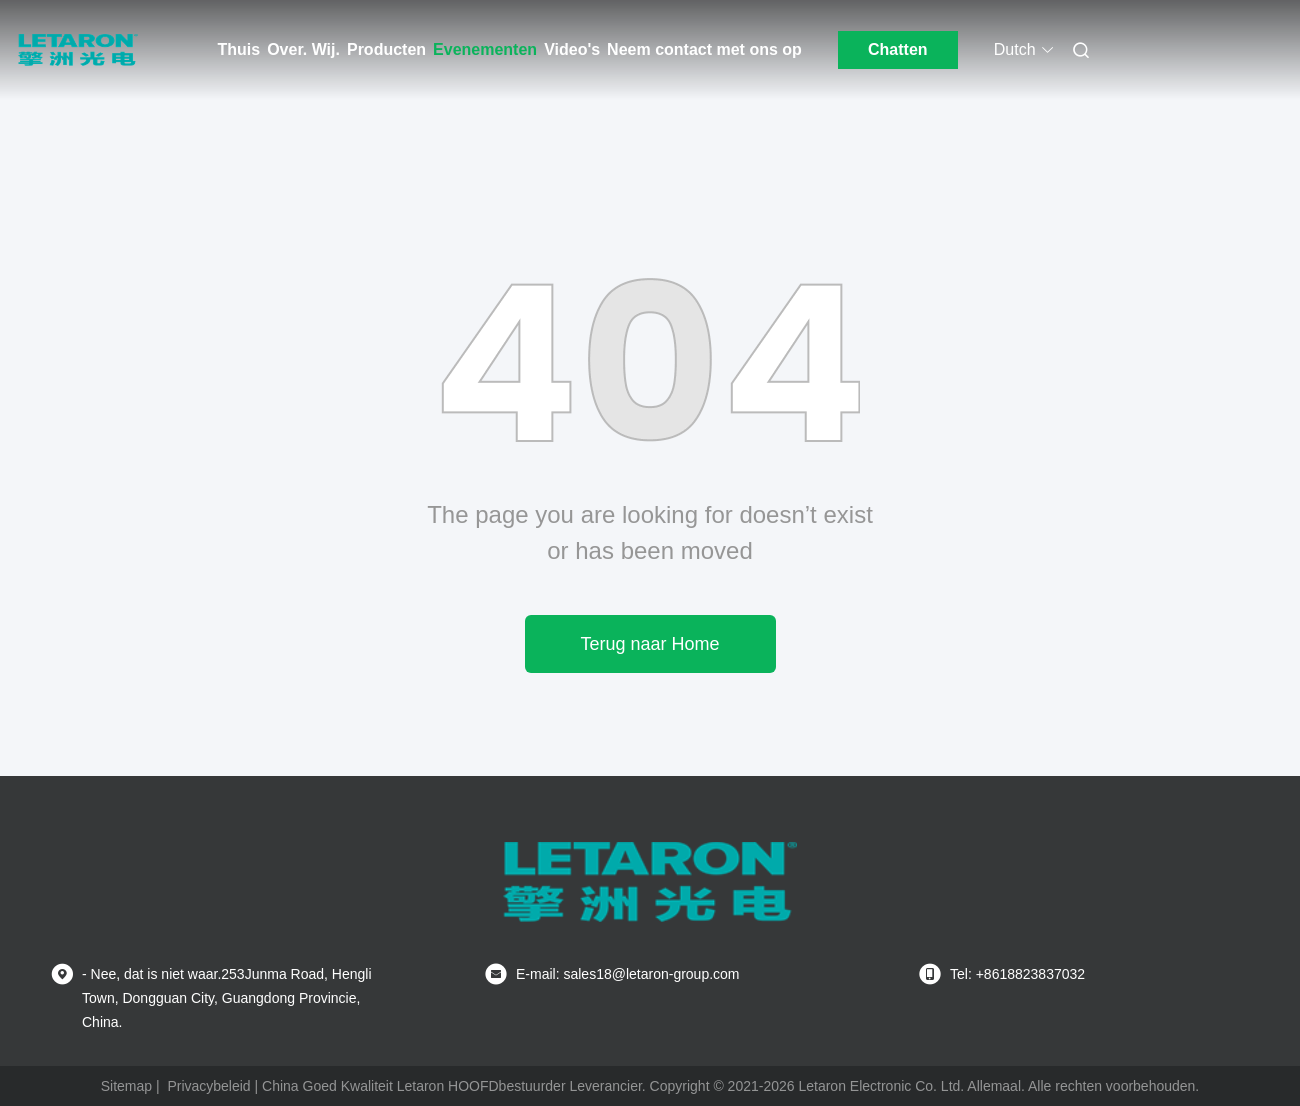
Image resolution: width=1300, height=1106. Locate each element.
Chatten (898, 49)
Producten (386, 49)
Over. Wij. (303, 49)
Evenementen (485, 49)
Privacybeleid (208, 1086)
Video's (572, 49)
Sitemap (126, 1086)
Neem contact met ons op (704, 49)
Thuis (239, 49)
